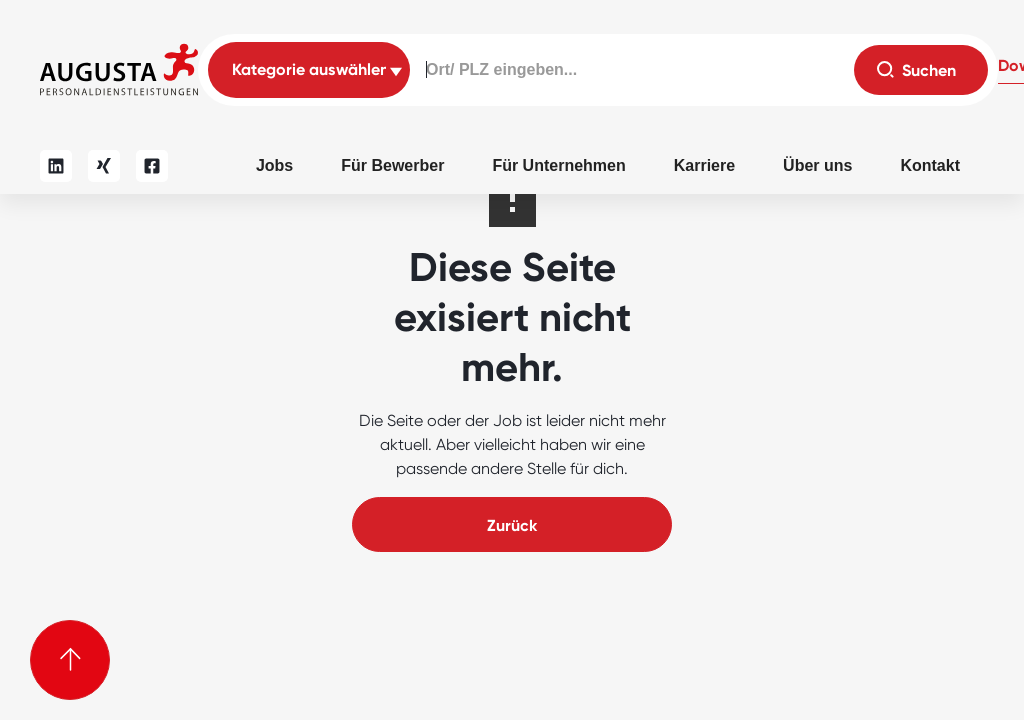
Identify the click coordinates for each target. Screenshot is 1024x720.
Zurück (512, 525)
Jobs (274, 165)
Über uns (817, 165)
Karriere (704, 165)
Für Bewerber (392, 165)
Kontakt (930, 165)
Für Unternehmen (558, 165)
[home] (119, 69)
